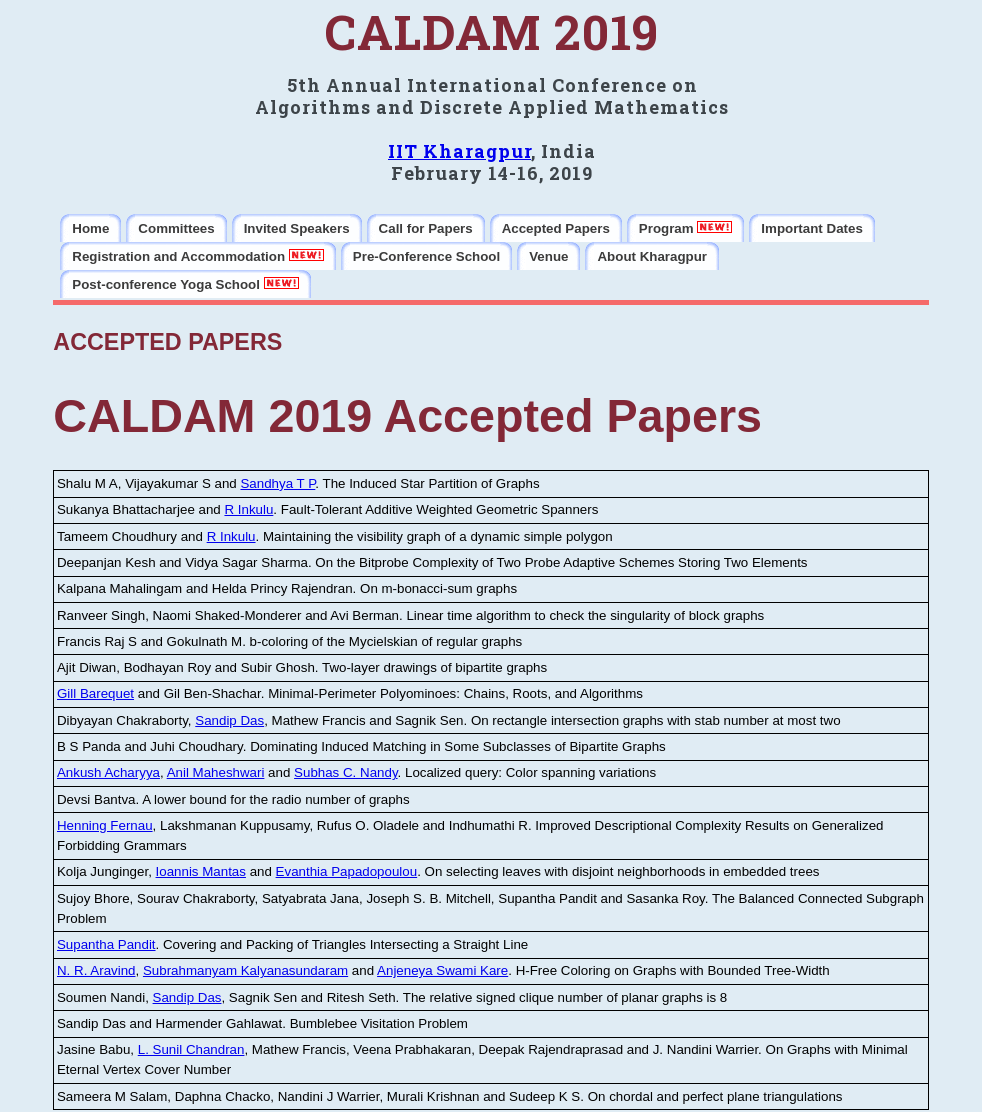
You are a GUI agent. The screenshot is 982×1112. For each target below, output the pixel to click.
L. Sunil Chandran (191, 1049)
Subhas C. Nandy (345, 772)
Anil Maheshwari (216, 772)
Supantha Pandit (106, 944)
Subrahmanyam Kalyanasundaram (245, 970)
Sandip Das (229, 720)
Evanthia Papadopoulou (347, 871)
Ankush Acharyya (108, 772)
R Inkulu (248, 509)
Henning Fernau (105, 825)
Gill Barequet (95, 693)
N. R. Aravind (96, 970)
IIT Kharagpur (459, 151)
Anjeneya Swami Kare (442, 970)
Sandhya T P (277, 483)
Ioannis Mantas (201, 871)
